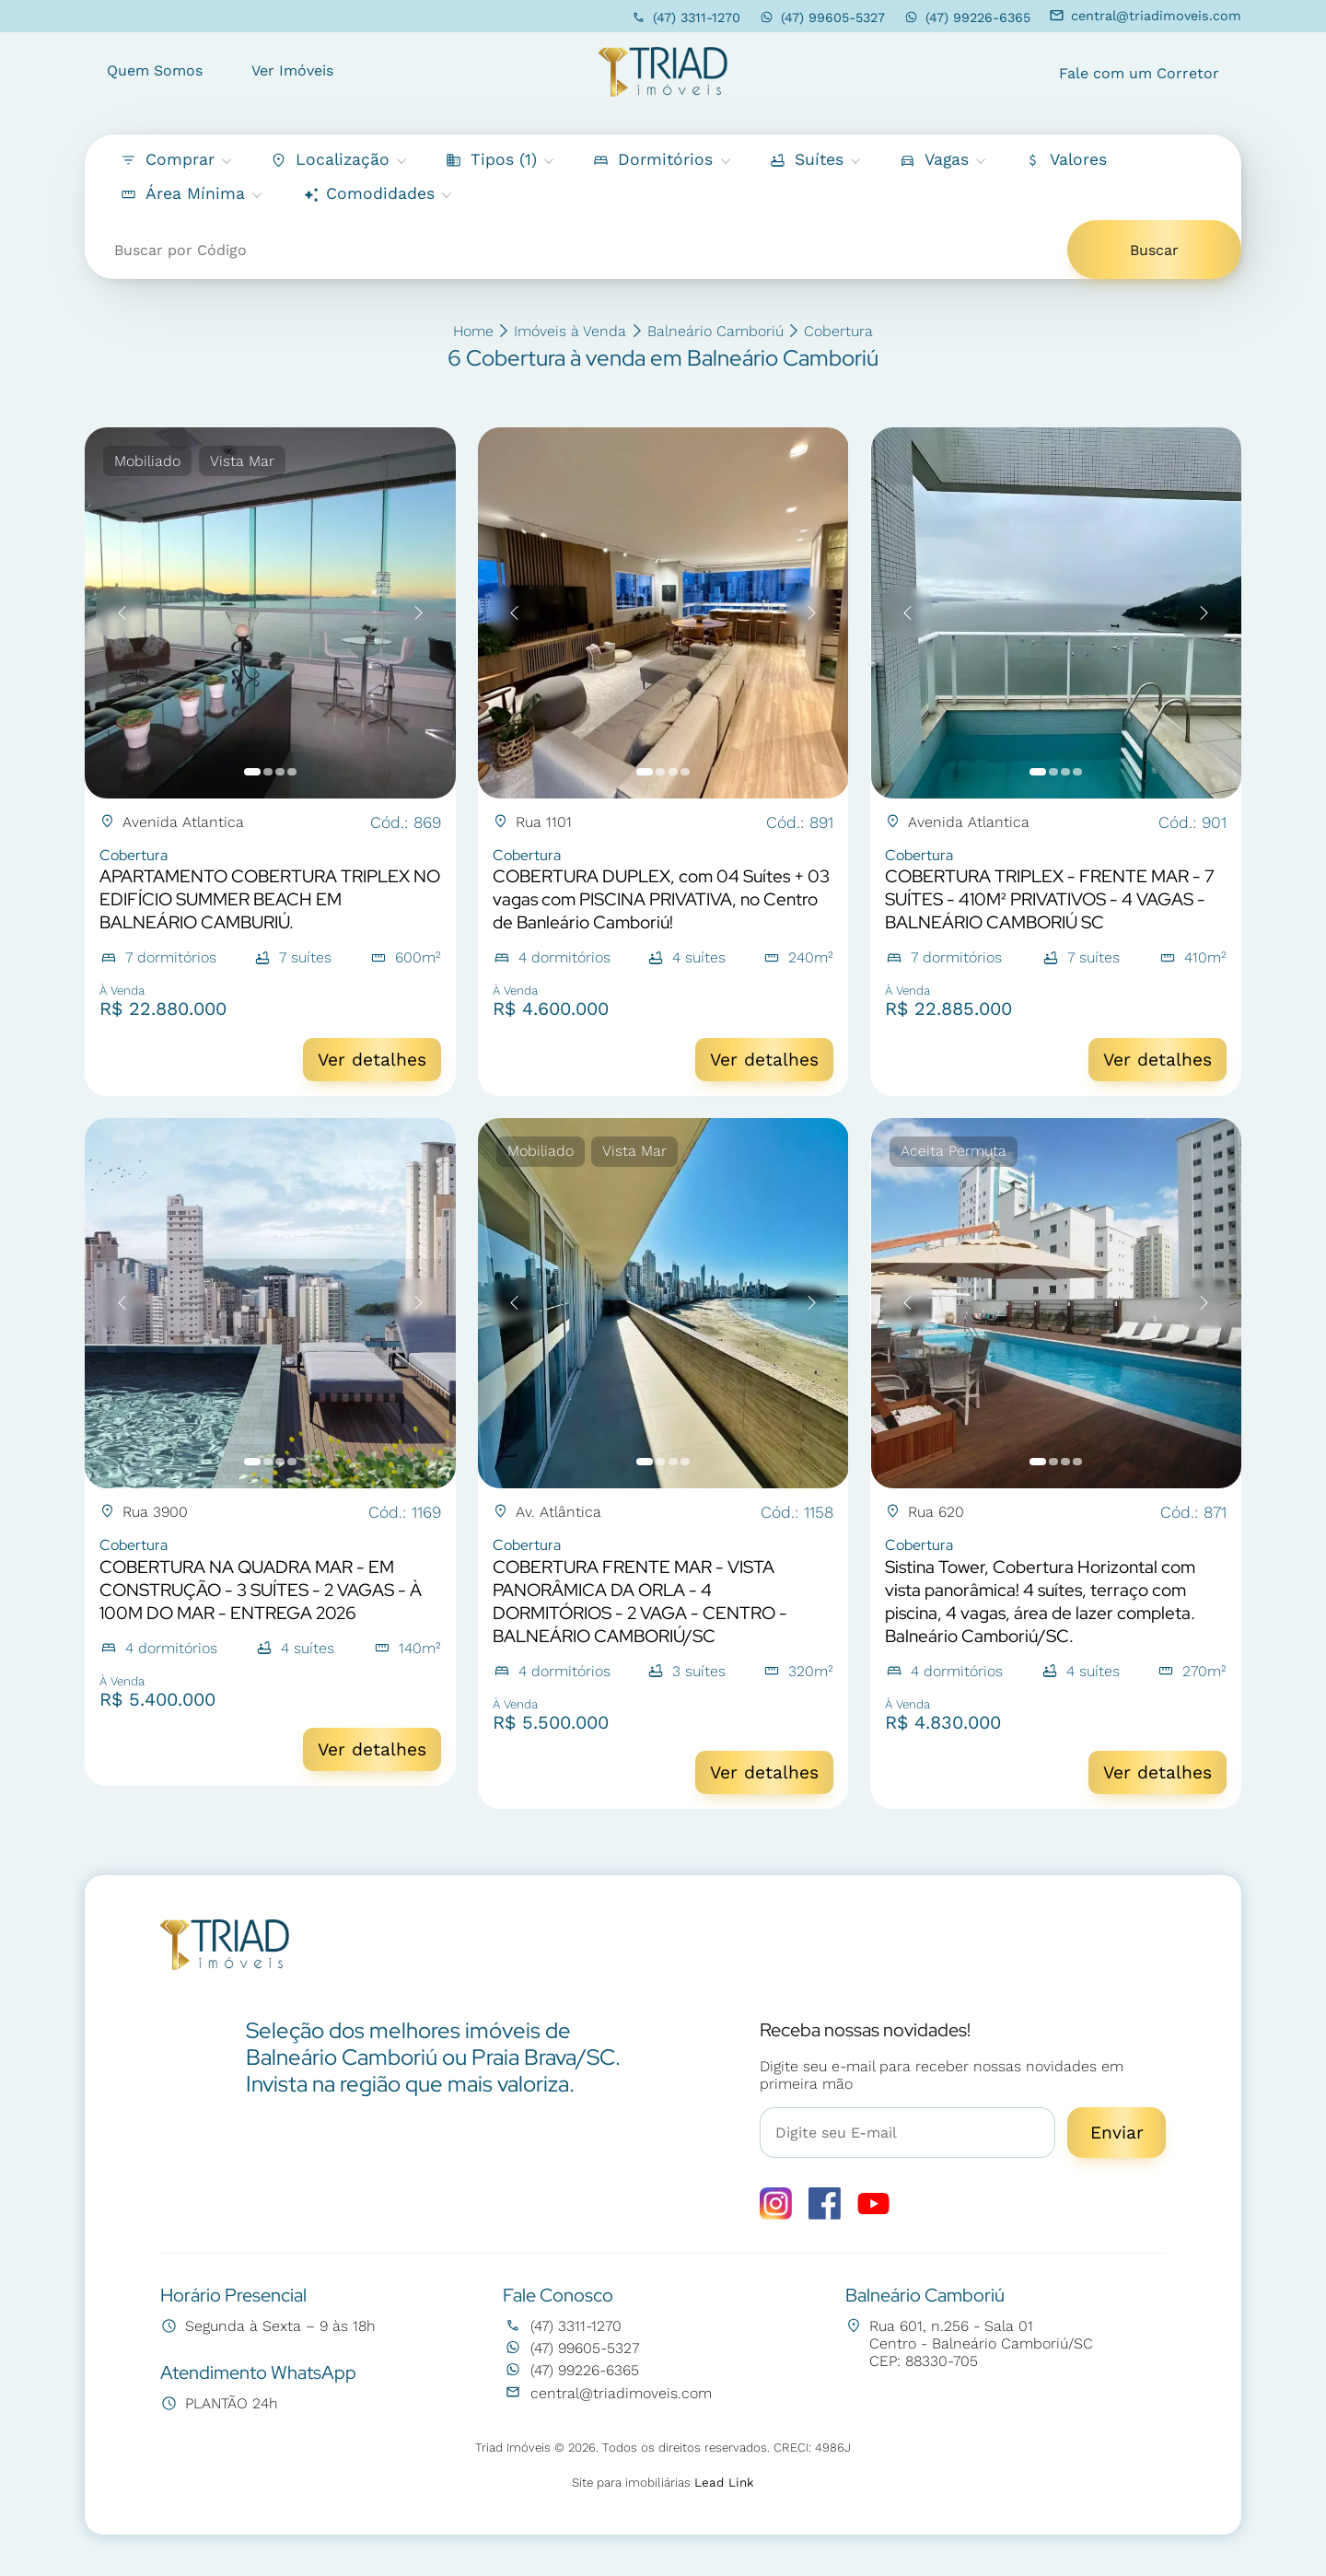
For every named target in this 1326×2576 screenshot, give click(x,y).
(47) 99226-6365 (967, 16)
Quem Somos (155, 69)
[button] (1065, 160)
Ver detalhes (372, 1059)
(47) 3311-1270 (686, 16)
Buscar (1154, 250)
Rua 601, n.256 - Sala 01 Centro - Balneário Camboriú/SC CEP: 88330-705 (969, 2343)
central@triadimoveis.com (1145, 15)
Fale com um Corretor (1139, 73)
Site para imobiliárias (663, 2482)
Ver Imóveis (292, 69)
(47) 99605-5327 (822, 16)
